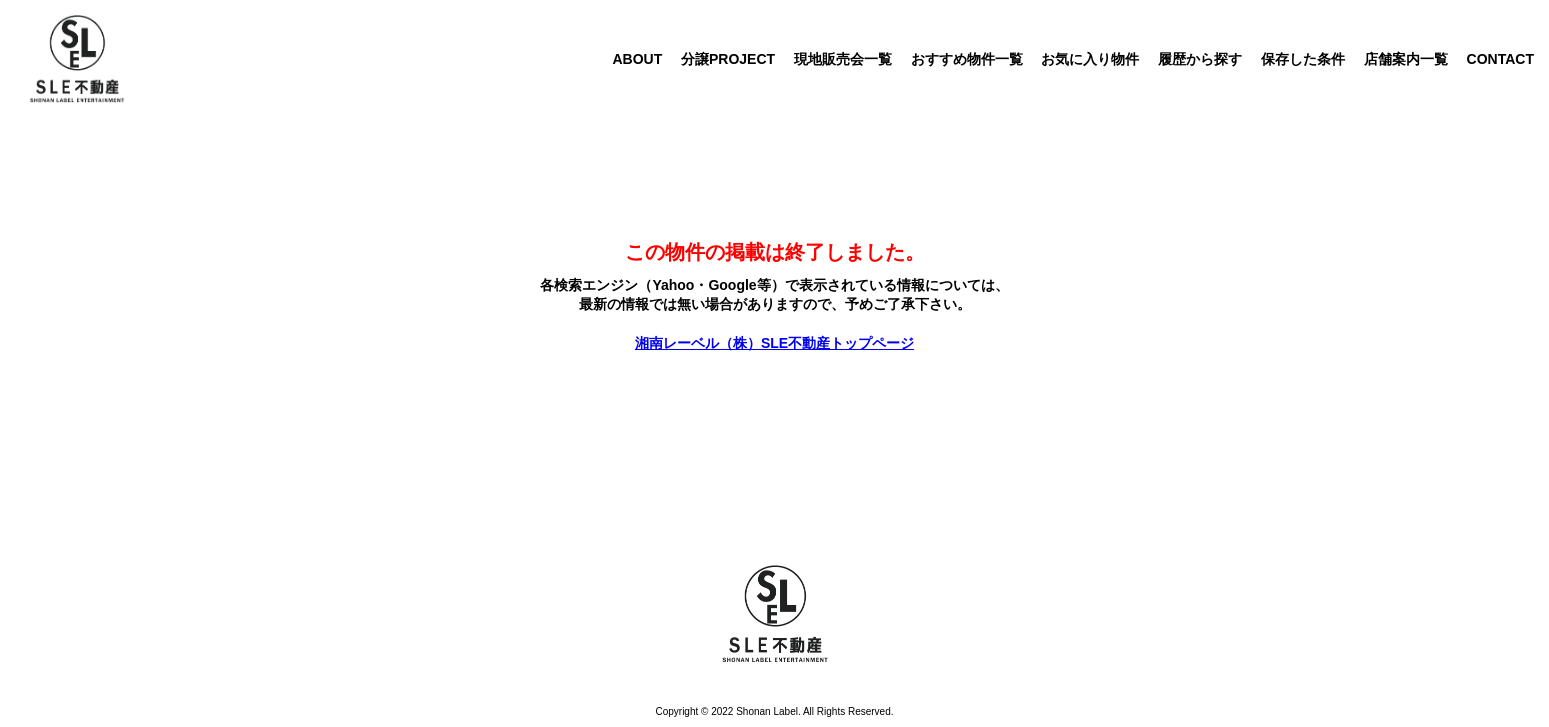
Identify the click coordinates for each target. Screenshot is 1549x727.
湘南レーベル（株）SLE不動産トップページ (774, 343)
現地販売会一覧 (843, 59)
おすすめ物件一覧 (967, 59)
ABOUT (637, 59)
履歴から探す (1200, 59)
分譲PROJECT (728, 59)
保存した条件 (1303, 59)
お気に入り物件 (1090, 59)
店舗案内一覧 (1406, 59)
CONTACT (1500, 59)
